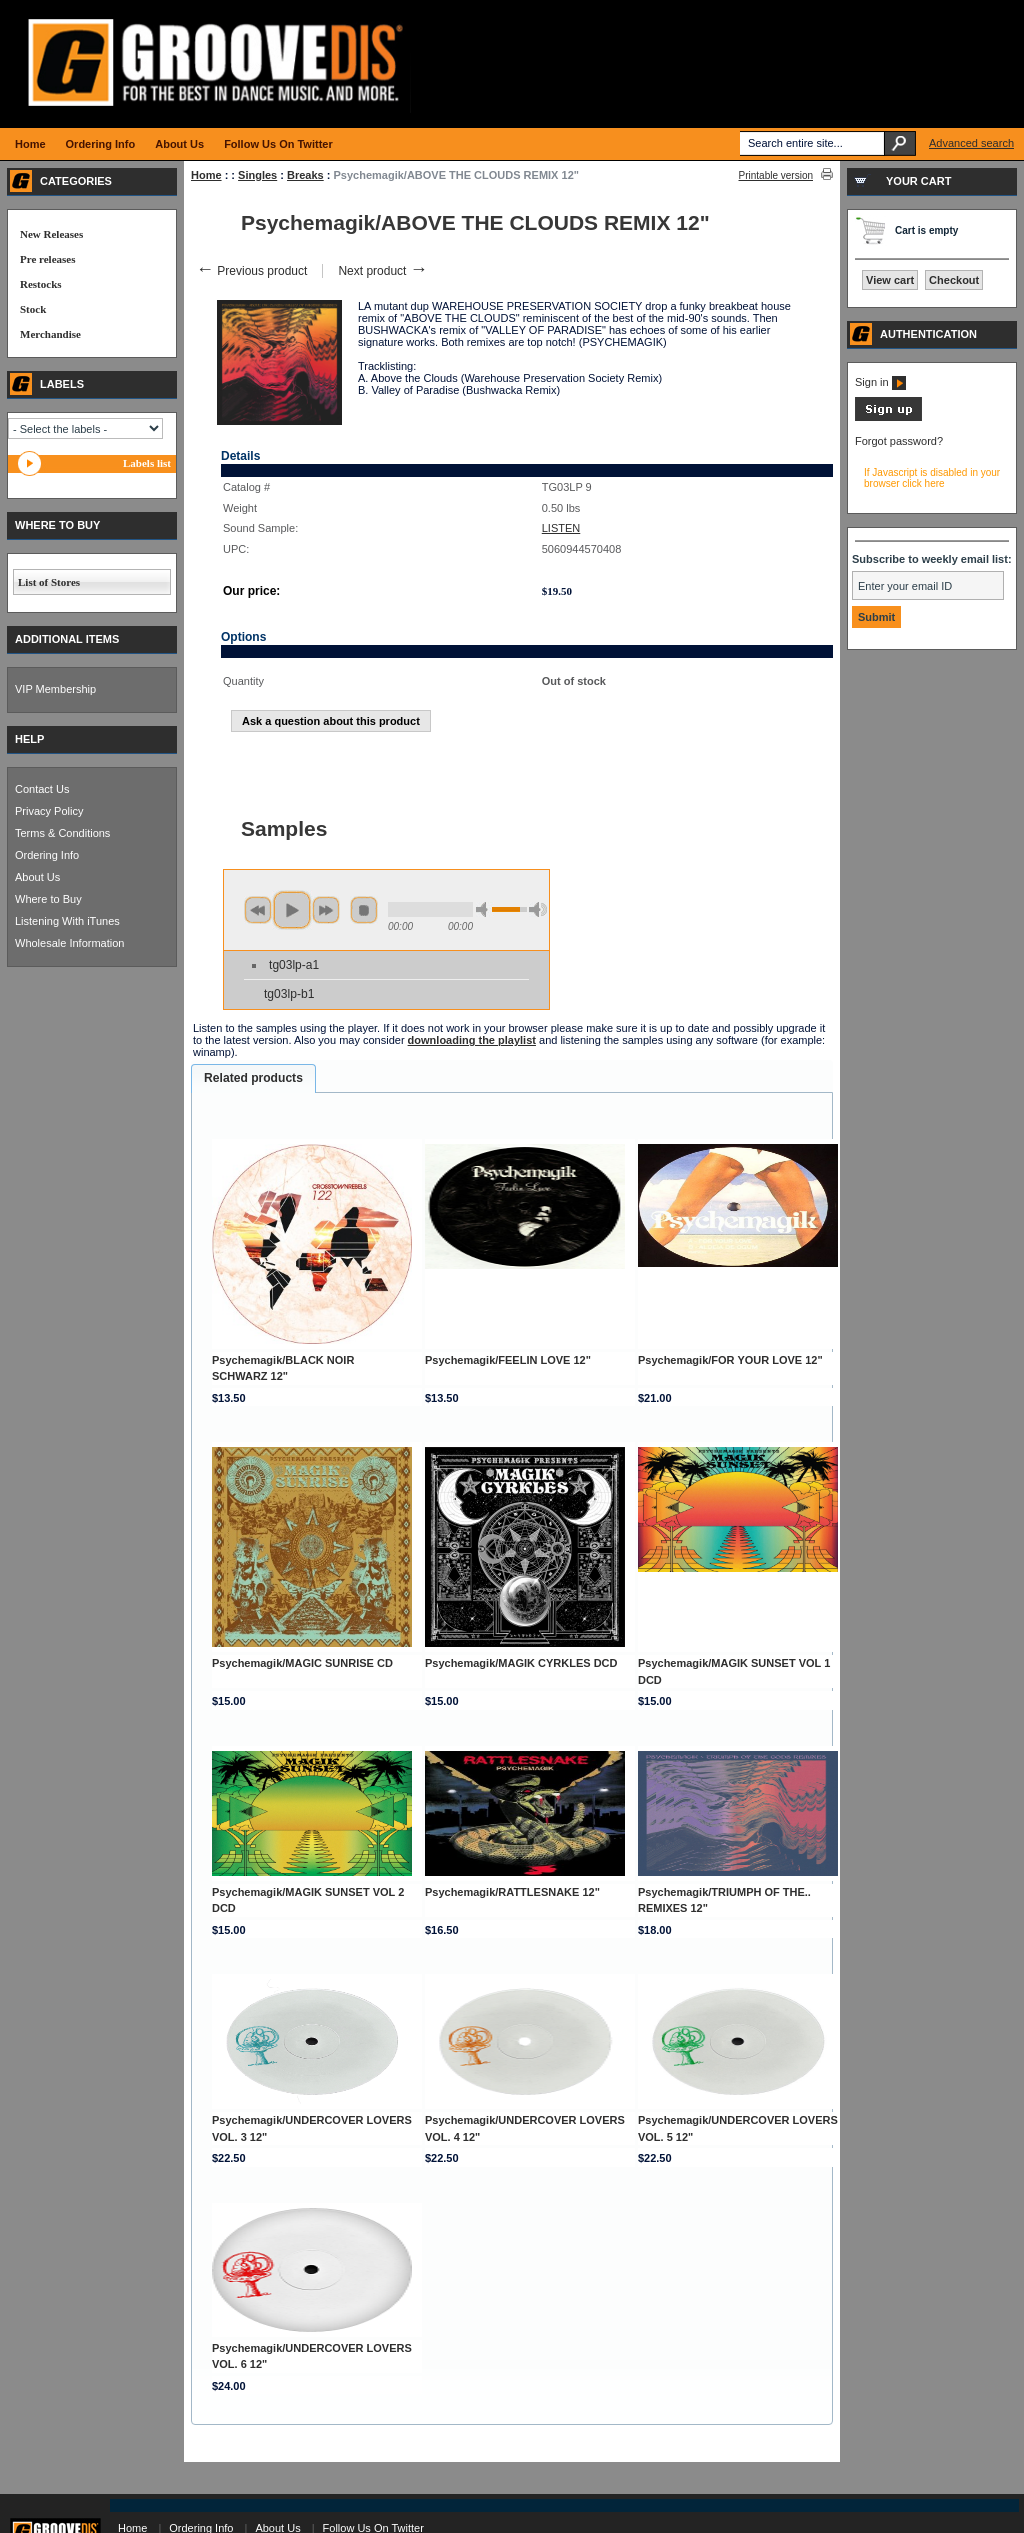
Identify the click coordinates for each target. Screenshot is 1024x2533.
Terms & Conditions (62, 833)
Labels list (147, 463)
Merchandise (50, 334)
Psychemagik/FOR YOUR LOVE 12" (730, 1360)
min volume (485, 909)
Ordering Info (47, 855)
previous (258, 910)
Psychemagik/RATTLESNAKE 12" (512, 1892)
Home (206, 175)
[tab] (253, 1079)
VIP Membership (55, 689)
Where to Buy (48, 899)
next (326, 910)
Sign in (880, 382)
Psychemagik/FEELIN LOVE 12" (508, 1360)
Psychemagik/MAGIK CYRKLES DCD (521, 1663)
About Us (37, 877)
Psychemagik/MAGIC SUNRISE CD (302, 1663)
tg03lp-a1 (294, 965)
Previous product (251, 271)
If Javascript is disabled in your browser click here (932, 478)
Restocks (41, 284)
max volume (538, 909)
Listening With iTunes (67, 921)
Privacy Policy (49, 811)
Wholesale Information (69, 943)
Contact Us (42, 789)
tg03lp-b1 (289, 994)
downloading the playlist (472, 1040)
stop (364, 910)
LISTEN (561, 528)
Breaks (305, 175)
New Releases (51, 234)
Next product (382, 271)
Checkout (954, 280)
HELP (29, 739)
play (292, 910)
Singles (257, 175)
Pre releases (47, 259)
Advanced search (971, 143)
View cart (890, 280)
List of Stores (49, 582)
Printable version (776, 175)
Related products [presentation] (253, 1078)
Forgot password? (899, 441)
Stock (33, 309)
